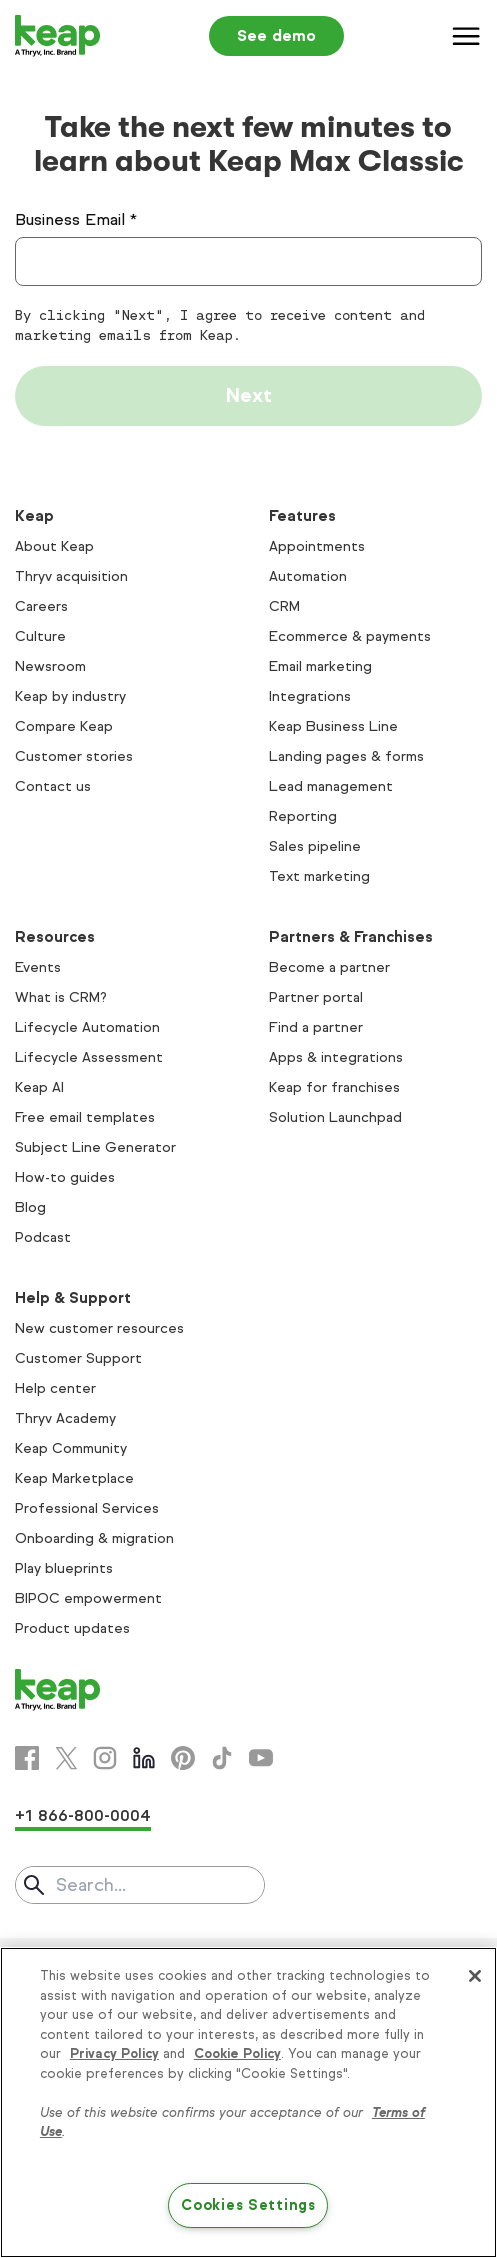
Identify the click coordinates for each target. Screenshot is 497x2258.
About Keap (54, 546)
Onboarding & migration (94, 1538)
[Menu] (467, 36)
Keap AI (39, 1087)
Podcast (43, 1237)
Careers (41, 606)
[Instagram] (105, 1758)
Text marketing (319, 876)
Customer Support (78, 1358)
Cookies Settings (248, 2205)
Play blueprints (64, 1568)
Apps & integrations (336, 1057)
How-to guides (65, 1177)
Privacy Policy (114, 2054)
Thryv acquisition (71, 576)
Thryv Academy (65, 1418)
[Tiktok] (222, 1758)
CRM (284, 606)
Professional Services (87, 1508)
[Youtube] (261, 1758)
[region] (248, 2102)
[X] (66, 1758)
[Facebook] (27, 1758)
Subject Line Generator (95, 1147)
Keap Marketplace (74, 1478)
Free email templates (85, 1117)
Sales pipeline (315, 846)
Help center (55, 1388)
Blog (30, 1207)
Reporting (303, 816)
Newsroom (50, 666)
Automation (308, 576)
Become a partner (329, 967)
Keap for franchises (334, 1087)
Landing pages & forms (346, 756)
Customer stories (74, 756)
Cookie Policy (237, 2054)
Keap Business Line (333, 726)
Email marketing (320, 666)
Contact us (53, 786)
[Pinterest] (183, 1758)
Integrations (310, 696)
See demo (276, 35)
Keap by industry (70, 696)
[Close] (475, 1976)
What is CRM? (61, 997)
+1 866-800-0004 (83, 1815)
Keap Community (71, 1448)
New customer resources (99, 1328)
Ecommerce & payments (350, 636)
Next (248, 395)
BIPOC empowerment (88, 1598)
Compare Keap (64, 726)
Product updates (72, 1628)
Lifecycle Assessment (89, 1057)
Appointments (317, 546)
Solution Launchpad (335, 1117)
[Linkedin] (144, 1758)
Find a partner (316, 1027)
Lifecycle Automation (87, 1027)
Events (38, 967)
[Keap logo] (58, 36)
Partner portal (316, 997)
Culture (40, 636)
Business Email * (76, 219)
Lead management (331, 786)
